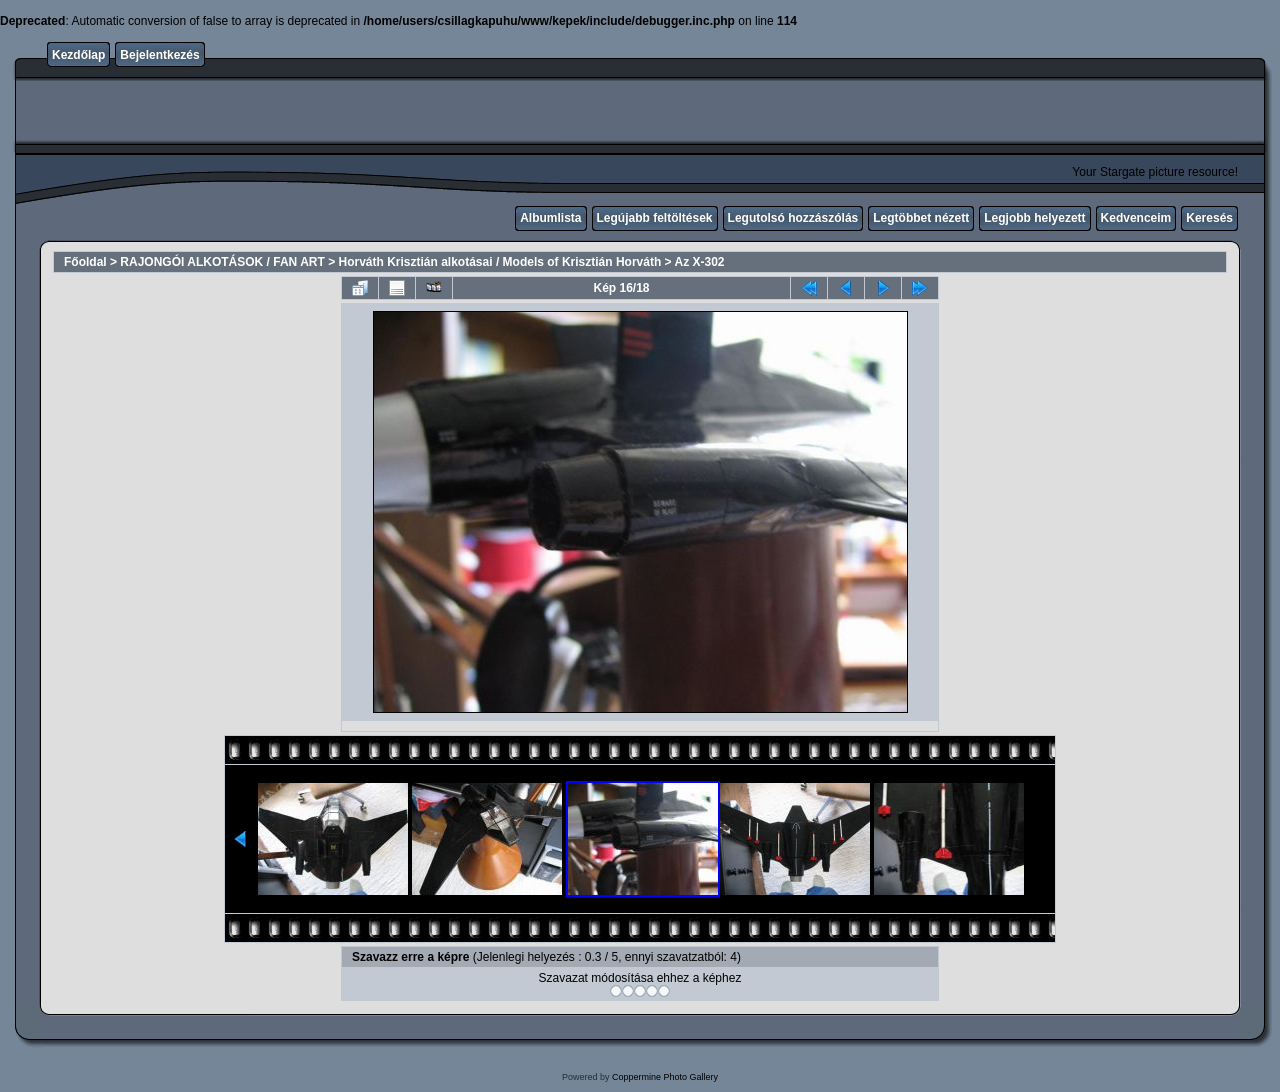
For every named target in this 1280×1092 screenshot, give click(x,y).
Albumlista (550, 218)
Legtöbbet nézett (921, 218)
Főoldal (85, 262)
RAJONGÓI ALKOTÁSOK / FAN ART (222, 262)
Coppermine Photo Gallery (665, 1077)
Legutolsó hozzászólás (793, 218)
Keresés (1209, 218)
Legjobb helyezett (1034, 218)
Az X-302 (699, 262)
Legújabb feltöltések (655, 218)
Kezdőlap (78, 55)
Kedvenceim (1136, 218)
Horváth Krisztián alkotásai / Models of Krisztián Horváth (500, 262)
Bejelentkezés (159, 55)
